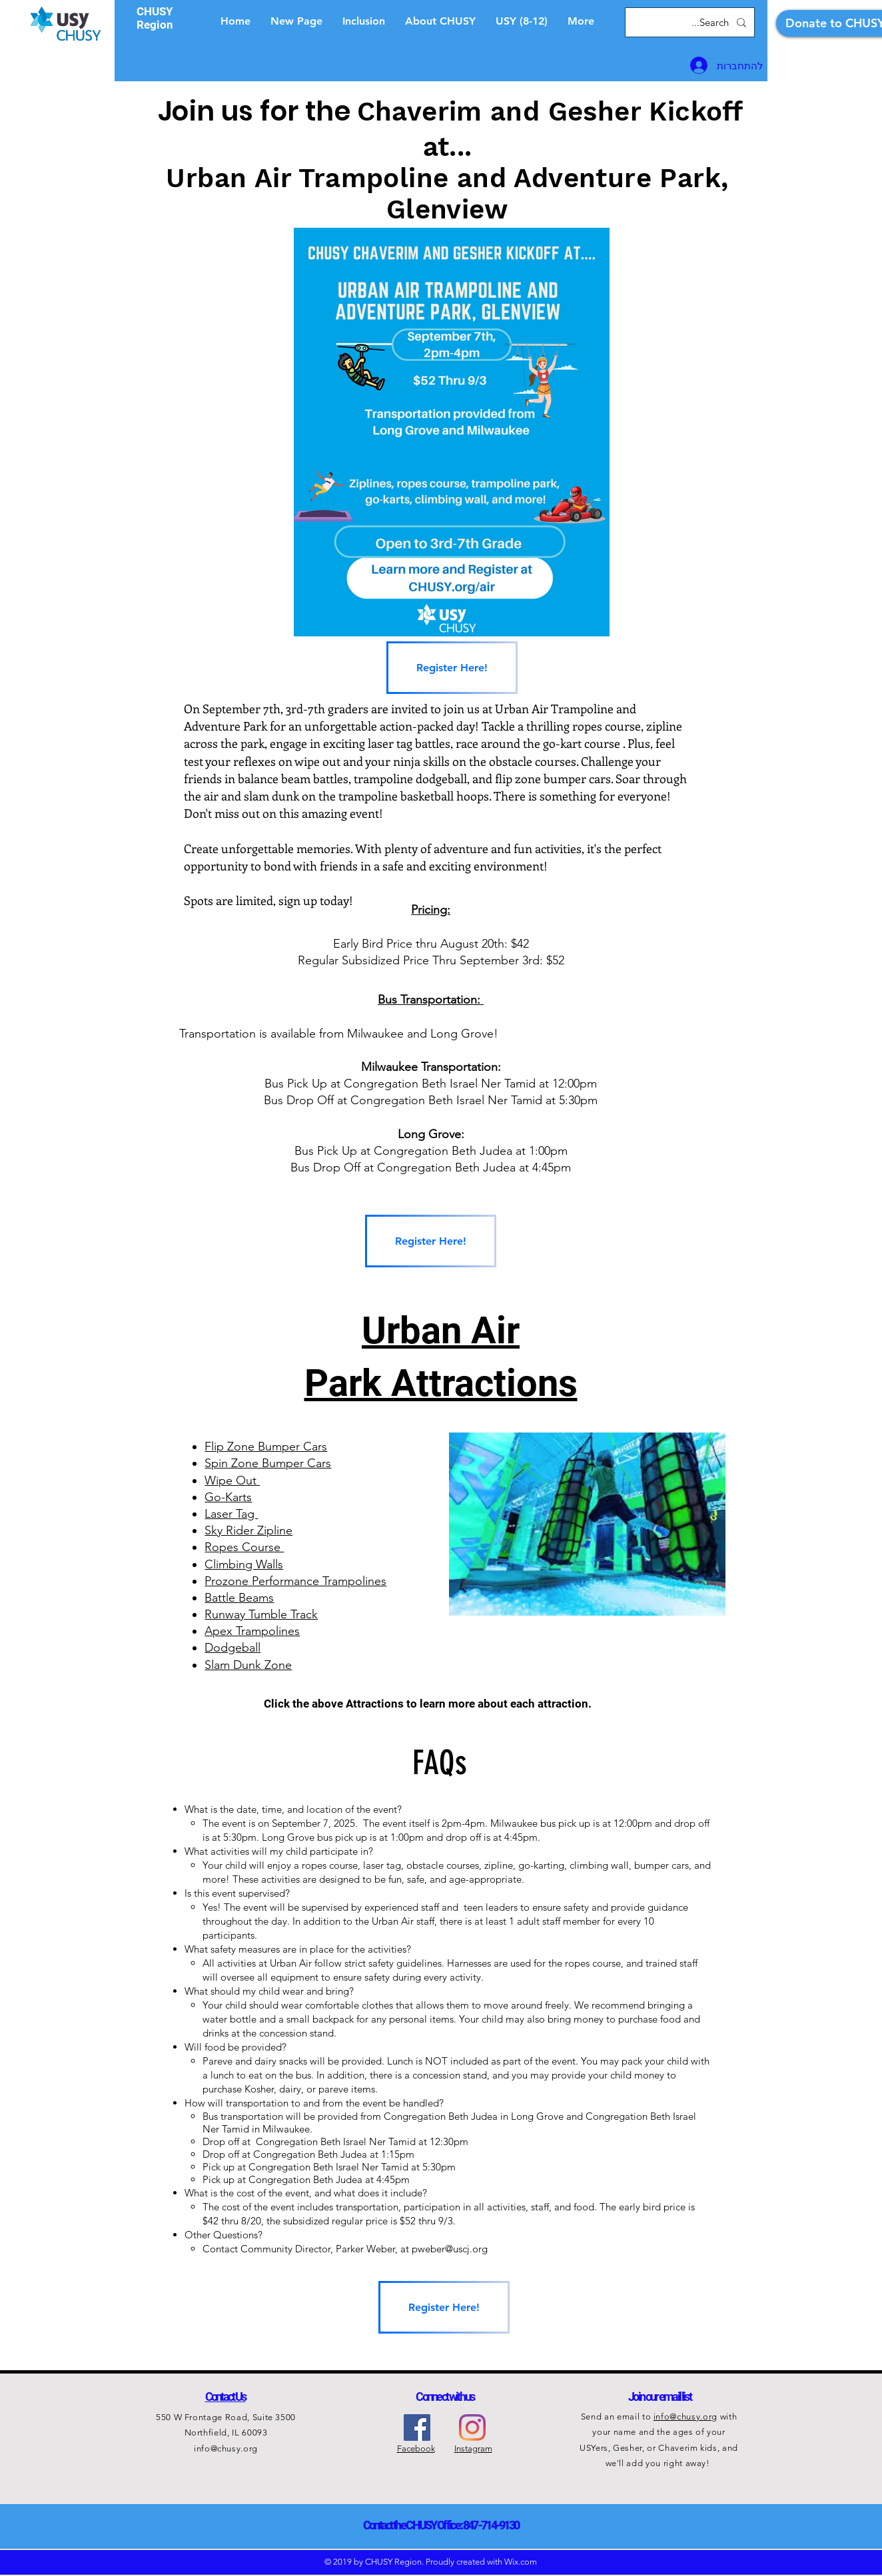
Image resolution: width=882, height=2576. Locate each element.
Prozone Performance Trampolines (295, 1581)
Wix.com (520, 2562)
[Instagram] (472, 2427)
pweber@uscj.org (450, 2248)
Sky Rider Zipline (248, 1530)
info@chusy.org (226, 2448)
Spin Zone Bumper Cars (268, 1463)
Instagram (473, 2448)
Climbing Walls (244, 1564)
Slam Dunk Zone (248, 1665)
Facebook (416, 2448)
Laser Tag (231, 1513)
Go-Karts (228, 1497)
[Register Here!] (452, 667)
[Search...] (691, 22)
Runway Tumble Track (261, 1614)
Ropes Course (244, 1547)
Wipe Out (232, 1480)
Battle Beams (239, 1597)
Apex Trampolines (252, 1631)
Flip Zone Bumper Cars (266, 1446)
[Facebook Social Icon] (417, 2427)
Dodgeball (232, 1647)
